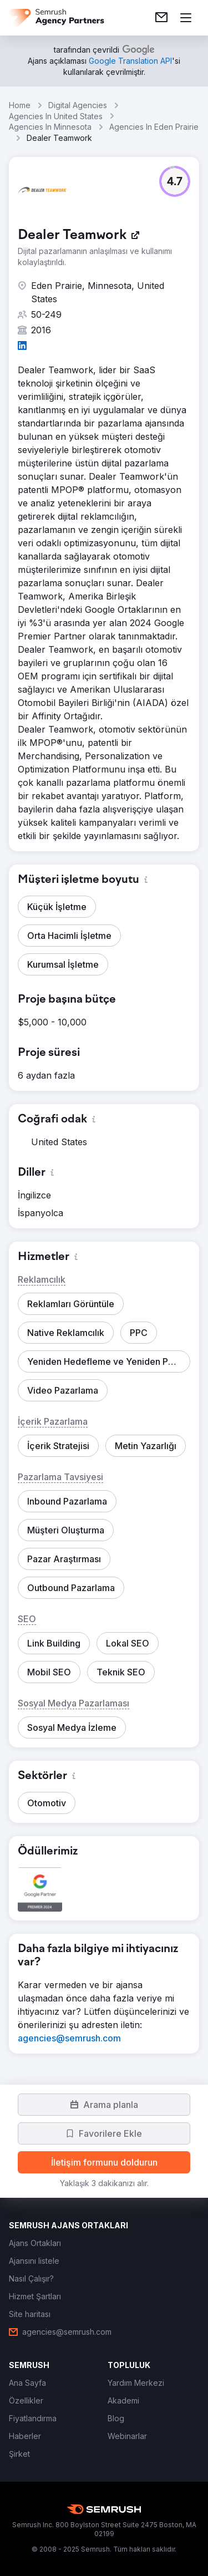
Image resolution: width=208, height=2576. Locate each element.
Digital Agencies (77, 105)
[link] (161, 18)
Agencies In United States (56, 116)
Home (20, 105)
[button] (174, 181)
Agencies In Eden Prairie (154, 126)
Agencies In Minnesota (50, 126)
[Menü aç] (186, 18)
